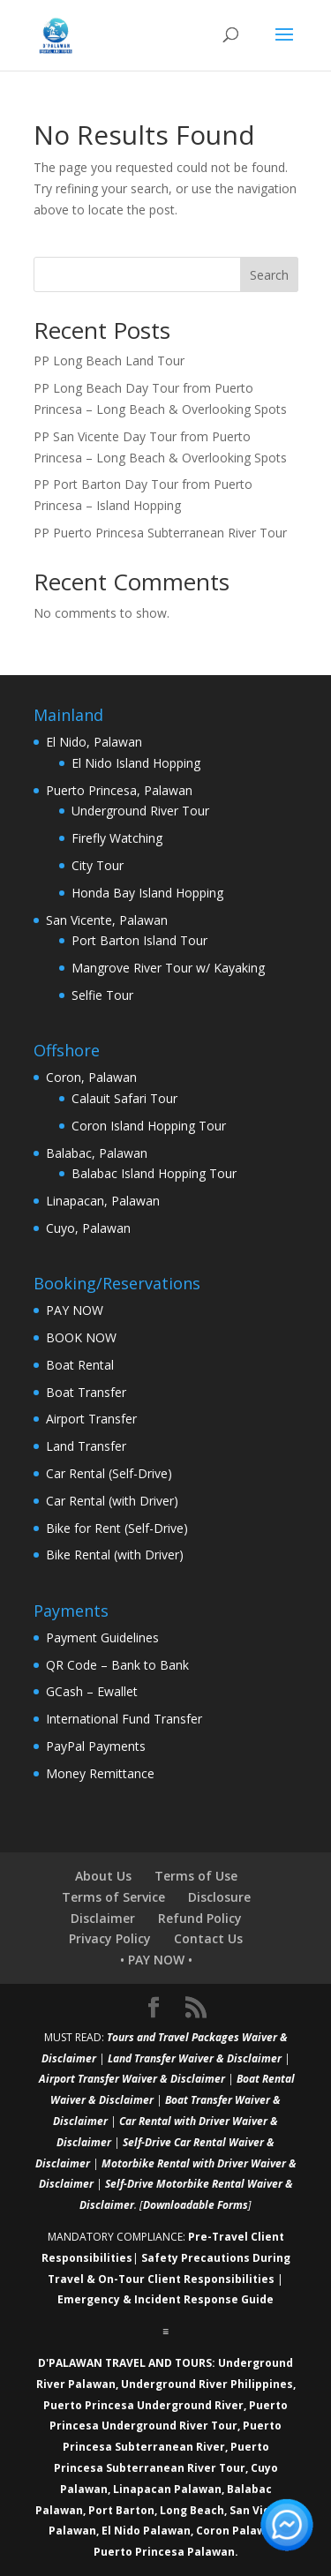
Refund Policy (200, 1918)
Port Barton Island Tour (139, 940)
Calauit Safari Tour (124, 1098)
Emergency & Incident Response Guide (165, 2299)
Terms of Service (113, 1897)
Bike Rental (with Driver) (115, 1554)
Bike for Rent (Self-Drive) (117, 1528)
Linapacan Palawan (167, 2489)
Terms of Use (195, 1875)
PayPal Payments (96, 1746)
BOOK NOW (81, 1337)
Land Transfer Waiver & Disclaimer (195, 2058)
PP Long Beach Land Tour (109, 360)
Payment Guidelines (102, 1637)
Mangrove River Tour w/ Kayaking (168, 967)
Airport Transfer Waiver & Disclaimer (132, 2078)
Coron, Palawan (91, 1077)
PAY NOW (74, 1310)
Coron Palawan (238, 2530)
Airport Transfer (91, 1418)
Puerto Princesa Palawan (164, 2551)
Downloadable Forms (195, 2204)
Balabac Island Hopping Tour (154, 1173)
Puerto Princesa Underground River (143, 2405)
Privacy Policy (110, 1938)
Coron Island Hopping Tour (148, 1125)
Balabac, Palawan (96, 1153)
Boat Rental (80, 1364)
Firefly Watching (116, 838)
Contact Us (208, 1938)
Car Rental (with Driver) (112, 1500)
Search (269, 275)
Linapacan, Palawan (103, 1200)
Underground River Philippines (207, 2384)
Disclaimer (103, 1918)
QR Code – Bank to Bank (117, 1664)
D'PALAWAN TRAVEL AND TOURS (125, 2362)
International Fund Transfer (124, 1718)
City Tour (97, 865)
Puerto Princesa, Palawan (119, 790)
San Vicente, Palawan (107, 920)
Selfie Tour (102, 995)
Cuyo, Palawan (88, 1228)
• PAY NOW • (156, 1959)
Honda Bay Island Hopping (147, 892)
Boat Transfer (86, 1392)
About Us (103, 1875)
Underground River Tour (140, 810)
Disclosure (219, 1897)
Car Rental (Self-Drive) (109, 1473)
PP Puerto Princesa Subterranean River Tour (160, 532)
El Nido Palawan (146, 2530)
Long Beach (192, 2510)
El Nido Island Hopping (135, 763)
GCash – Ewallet (92, 1691)
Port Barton (121, 2510)
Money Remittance (100, 1773)
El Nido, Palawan (94, 741)
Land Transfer (86, 1446)
